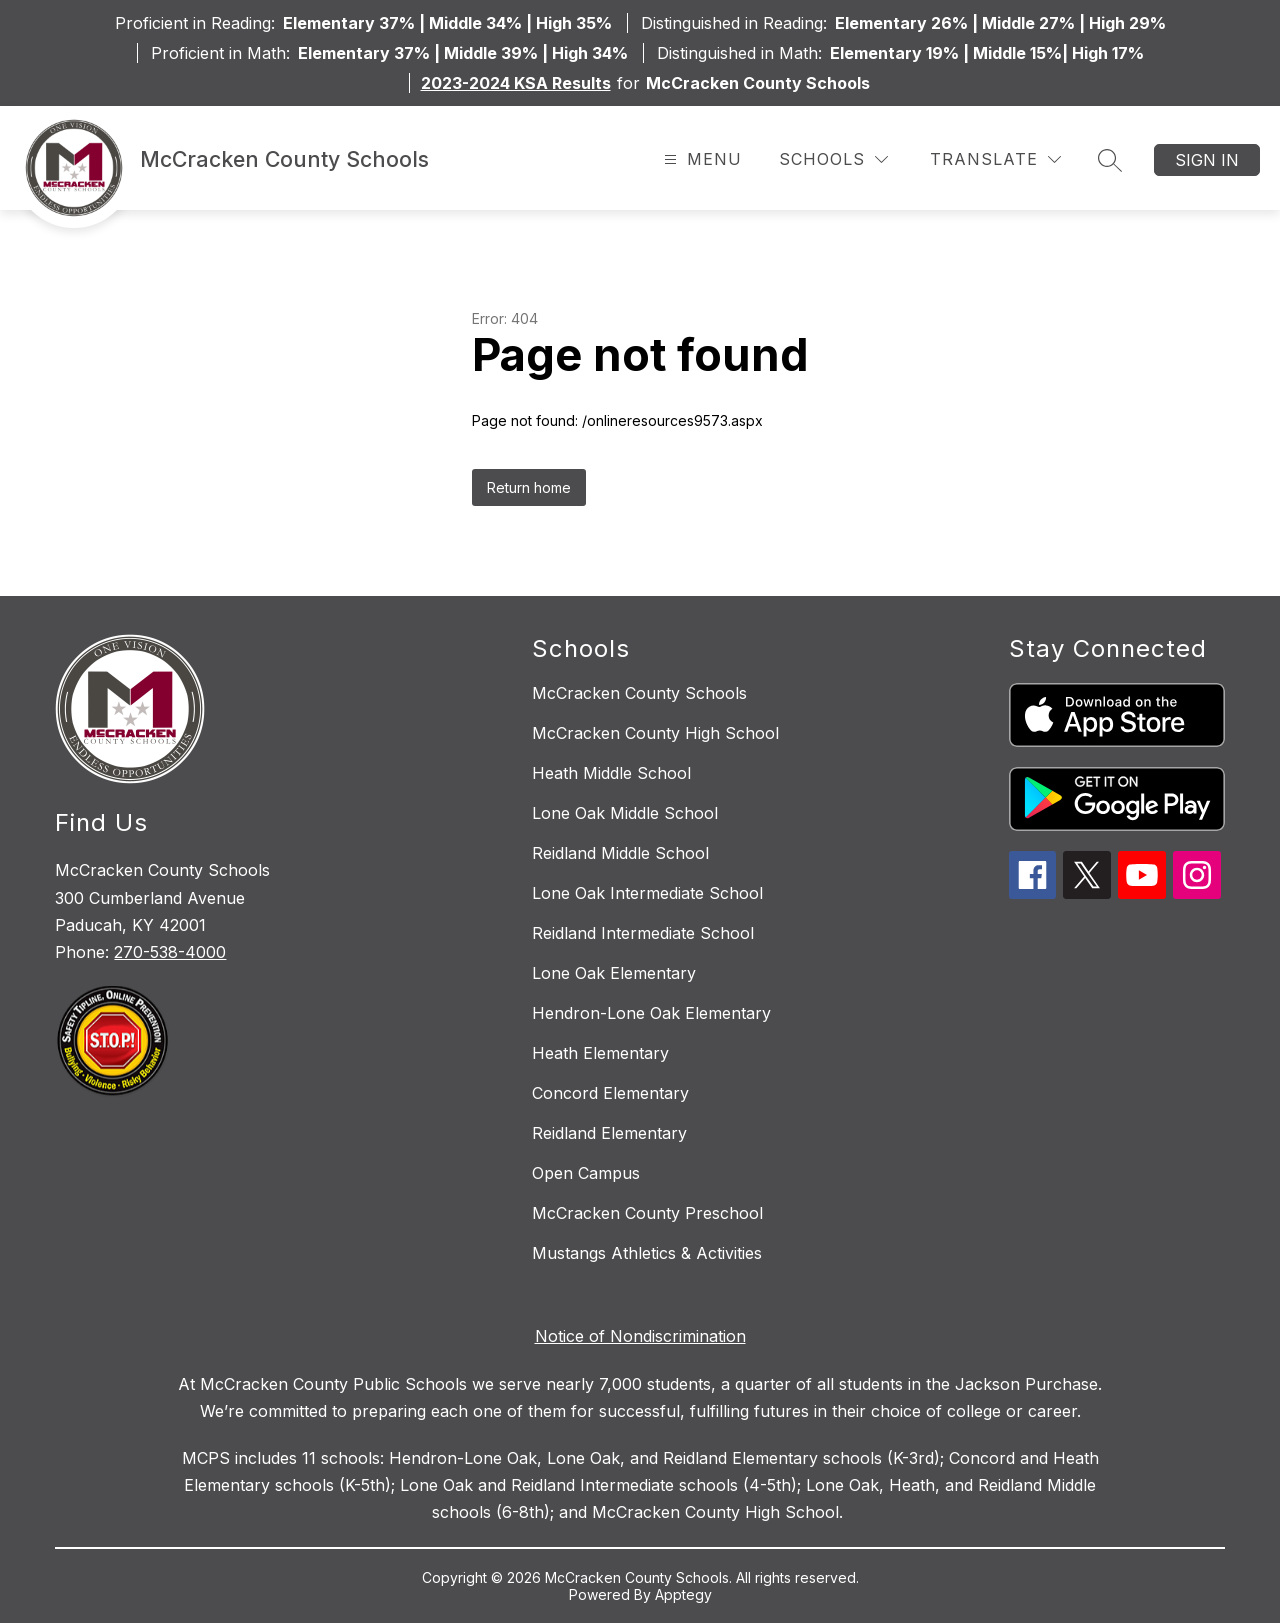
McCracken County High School (655, 733)
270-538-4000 (170, 952)
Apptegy (683, 1594)
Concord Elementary (610, 1093)
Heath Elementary (600, 1053)
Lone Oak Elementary (614, 973)
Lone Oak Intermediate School (647, 893)
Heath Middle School (611, 773)
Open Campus (586, 1173)
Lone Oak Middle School (625, 813)
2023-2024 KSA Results (516, 83)
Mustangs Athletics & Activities (647, 1253)
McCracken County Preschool (647, 1213)
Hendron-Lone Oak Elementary (651, 1013)
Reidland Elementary (609, 1133)
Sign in (1207, 160)
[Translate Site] (995, 159)
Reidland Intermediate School (643, 933)
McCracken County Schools (639, 693)
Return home (529, 487)
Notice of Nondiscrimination (640, 1336)
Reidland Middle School (620, 853)
